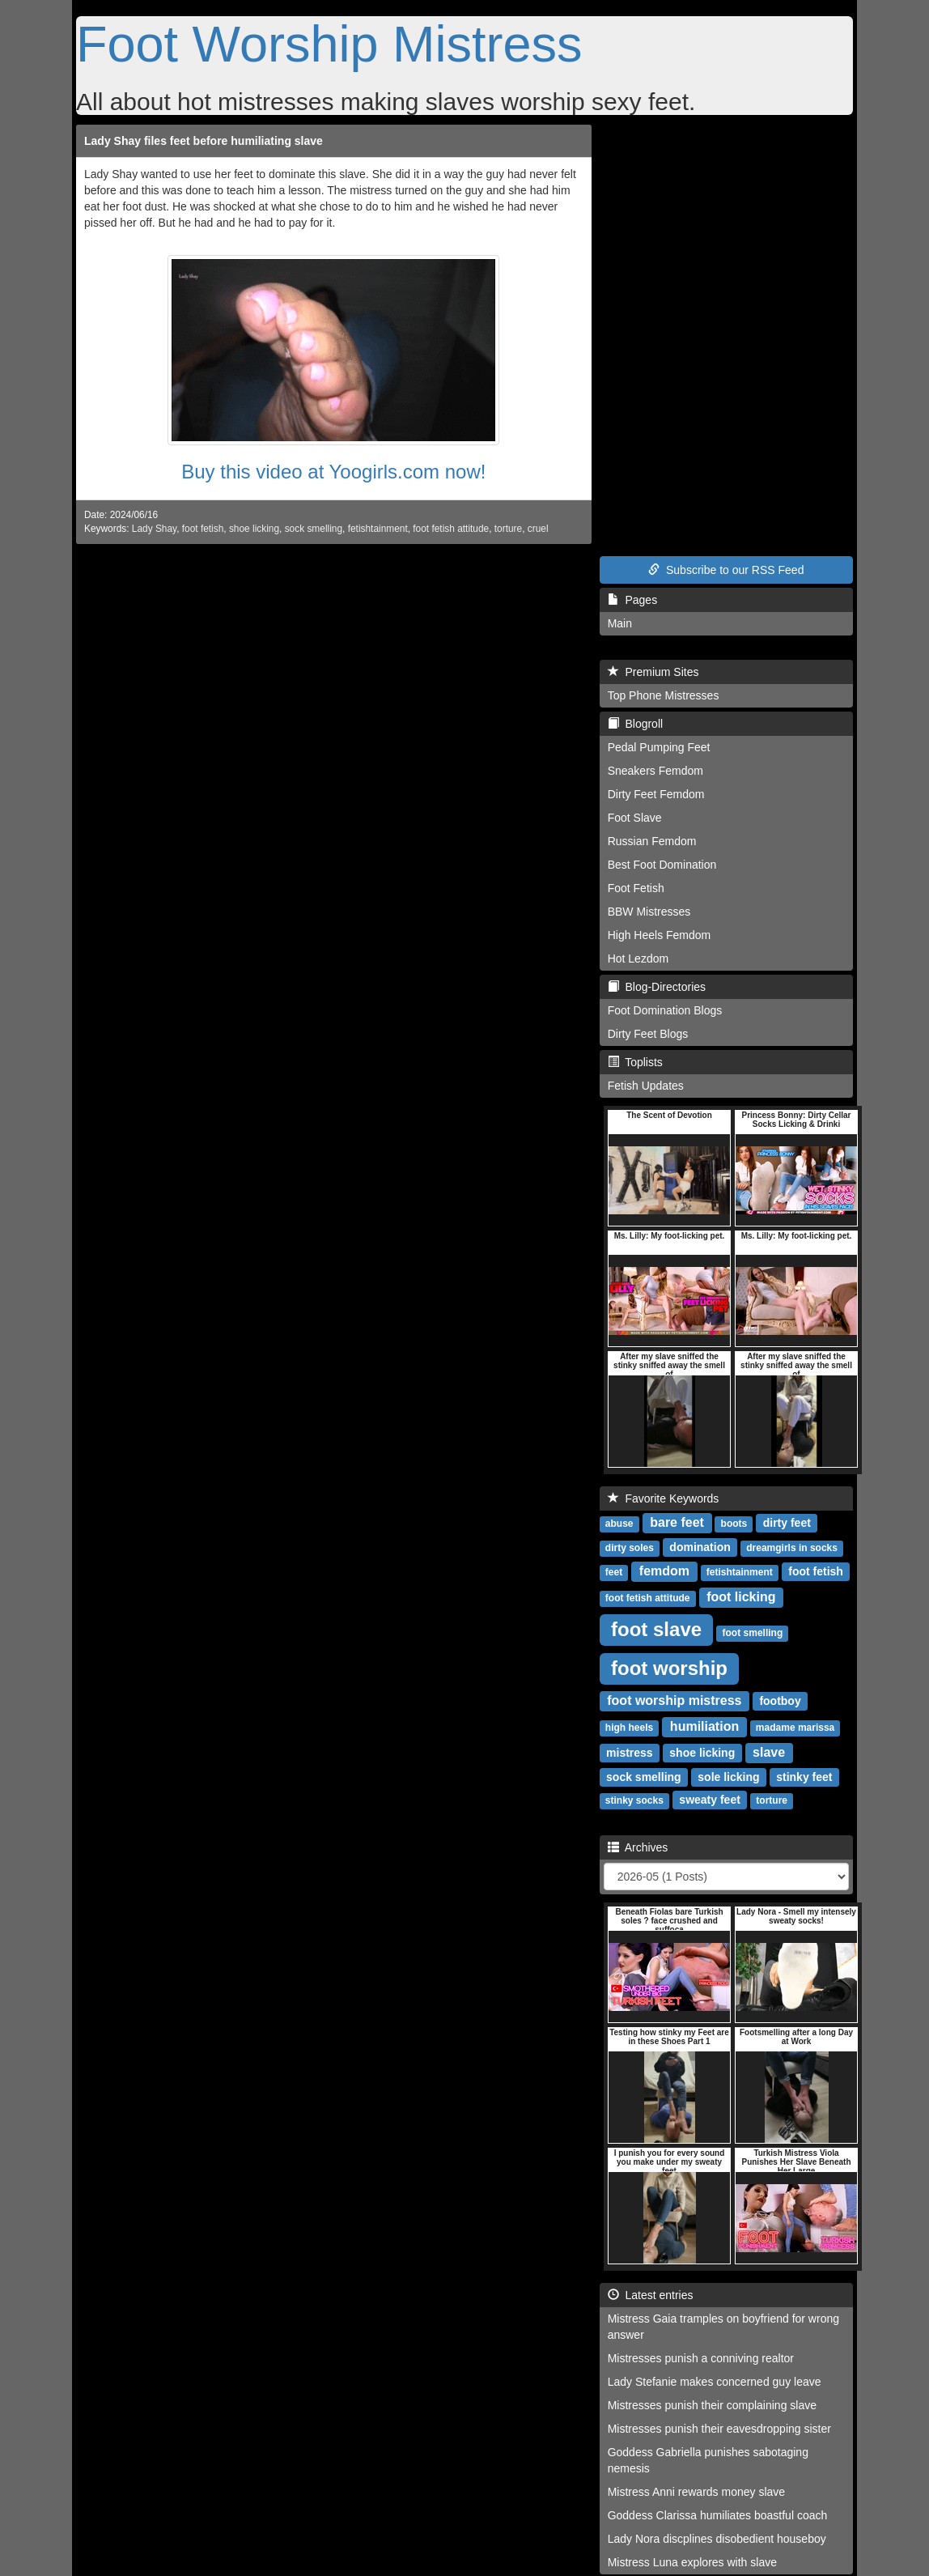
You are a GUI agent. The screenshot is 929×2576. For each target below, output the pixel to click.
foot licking (740, 1597)
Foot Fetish (636, 888)
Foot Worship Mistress (329, 43)
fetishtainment (378, 528)
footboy (779, 1700)
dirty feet (787, 1522)
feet (613, 1572)
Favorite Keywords (663, 1498)
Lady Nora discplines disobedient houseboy (717, 2538)
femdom (664, 1571)
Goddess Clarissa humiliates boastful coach (718, 2515)
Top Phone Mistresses (663, 695)
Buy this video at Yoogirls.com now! (333, 471)
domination (699, 1547)
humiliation (704, 1726)
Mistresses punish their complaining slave (712, 2405)
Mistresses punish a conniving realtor (701, 2358)
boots (734, 1523)
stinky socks (634, 1800)
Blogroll (635, 723)
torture (508, 528)
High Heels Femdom (659, 935)
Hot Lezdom (638, 958)
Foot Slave (635, 817)
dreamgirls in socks (792, 1548)
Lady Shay (154, 528)
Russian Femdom (652, 841)
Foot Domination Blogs (665, 1010)
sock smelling (313, 528)
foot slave (656, 1629)
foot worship (669, 1668)
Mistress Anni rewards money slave (696, 2491)
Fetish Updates (646, 1085)
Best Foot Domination (662, 864)
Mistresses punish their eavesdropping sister (719, 2428)
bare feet (677, 1522)
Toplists (635, 1062)
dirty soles (629, 1548)
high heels (629, 1727)
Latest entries (651, 2295)
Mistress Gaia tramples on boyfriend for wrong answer (723, 2326)
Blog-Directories (657, 986)
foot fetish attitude (451, 528)
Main (620, 623)
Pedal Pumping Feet (659, 747)
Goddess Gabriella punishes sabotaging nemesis (708, 2460)
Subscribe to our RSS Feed (726, 569)
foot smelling (753, 1633)
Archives (638, 1847)
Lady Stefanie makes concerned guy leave (714, 2381)
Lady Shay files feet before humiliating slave (203, 140)
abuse (619, 1523)
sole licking (728, 1776)
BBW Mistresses (649, 911)
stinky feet (804, 1776)
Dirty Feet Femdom (656, 794)
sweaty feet (709, 1799)
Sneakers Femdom (655, 770)
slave (769, 1752)
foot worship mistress (674, 1700)
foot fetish (203, 528)
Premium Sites (653, 671)
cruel (538, 528)
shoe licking (254, 528)
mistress (629, 1752)
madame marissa (795, 1727)
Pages (632, 599)
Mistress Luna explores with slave (692, 2562)
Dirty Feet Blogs (648, 1033)
